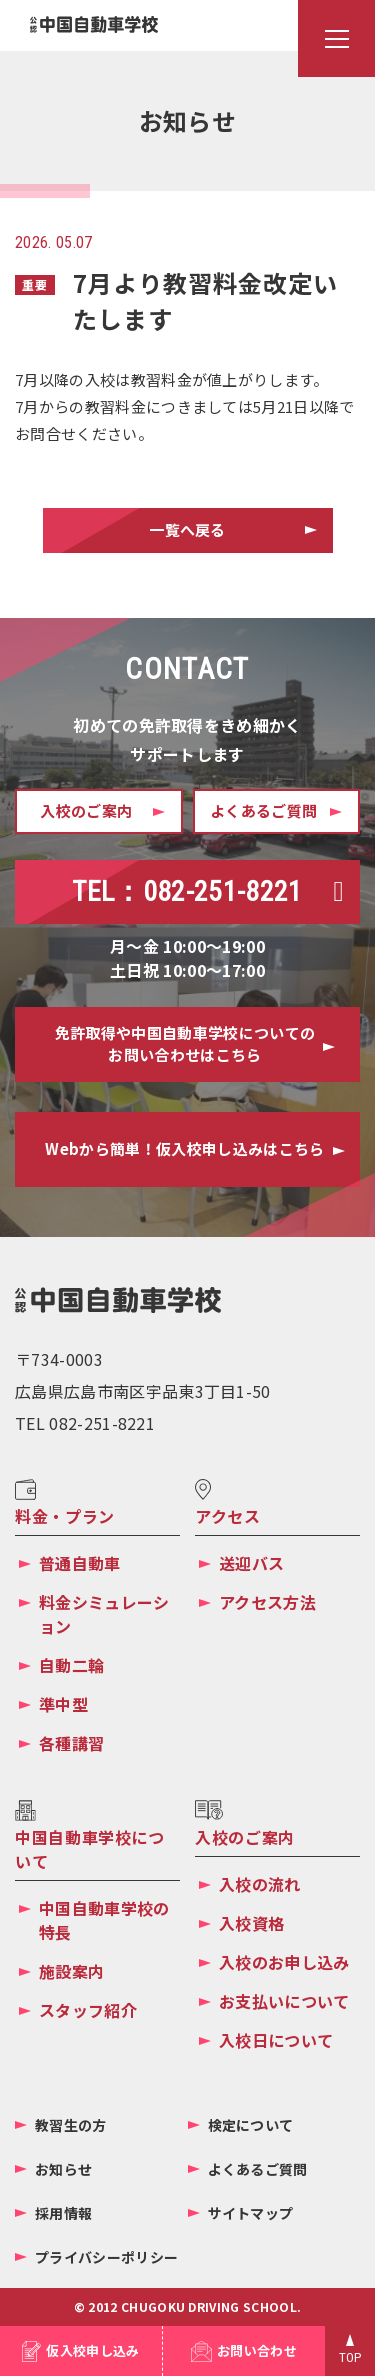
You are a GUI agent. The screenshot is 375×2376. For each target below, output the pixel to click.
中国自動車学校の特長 (104, 1920)
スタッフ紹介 (88, 2010)
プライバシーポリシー (106, 2257)
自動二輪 (71, 1665)
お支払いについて (284, 2001)
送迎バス (251, 1563)
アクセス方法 (267, 1602)
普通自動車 (80, 1563)
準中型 (63, 1704)
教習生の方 (71, 2125)
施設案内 (71, 1971)
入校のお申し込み (284, 1962)
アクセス (228, 1516)
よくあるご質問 (258, 2169)
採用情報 (63, 2213)
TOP (350, 2357)
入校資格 (251, 1923)
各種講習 (71, 1743)
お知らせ (63, 2169)
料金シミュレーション (104, 1614)
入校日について (276, 2040)
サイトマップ (251, 2213)
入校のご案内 (245, 1837)
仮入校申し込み (92, 2350)
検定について (251, 2125)
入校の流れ (260, 1884)
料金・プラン (65, 1516)
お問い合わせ (257, 2350)
